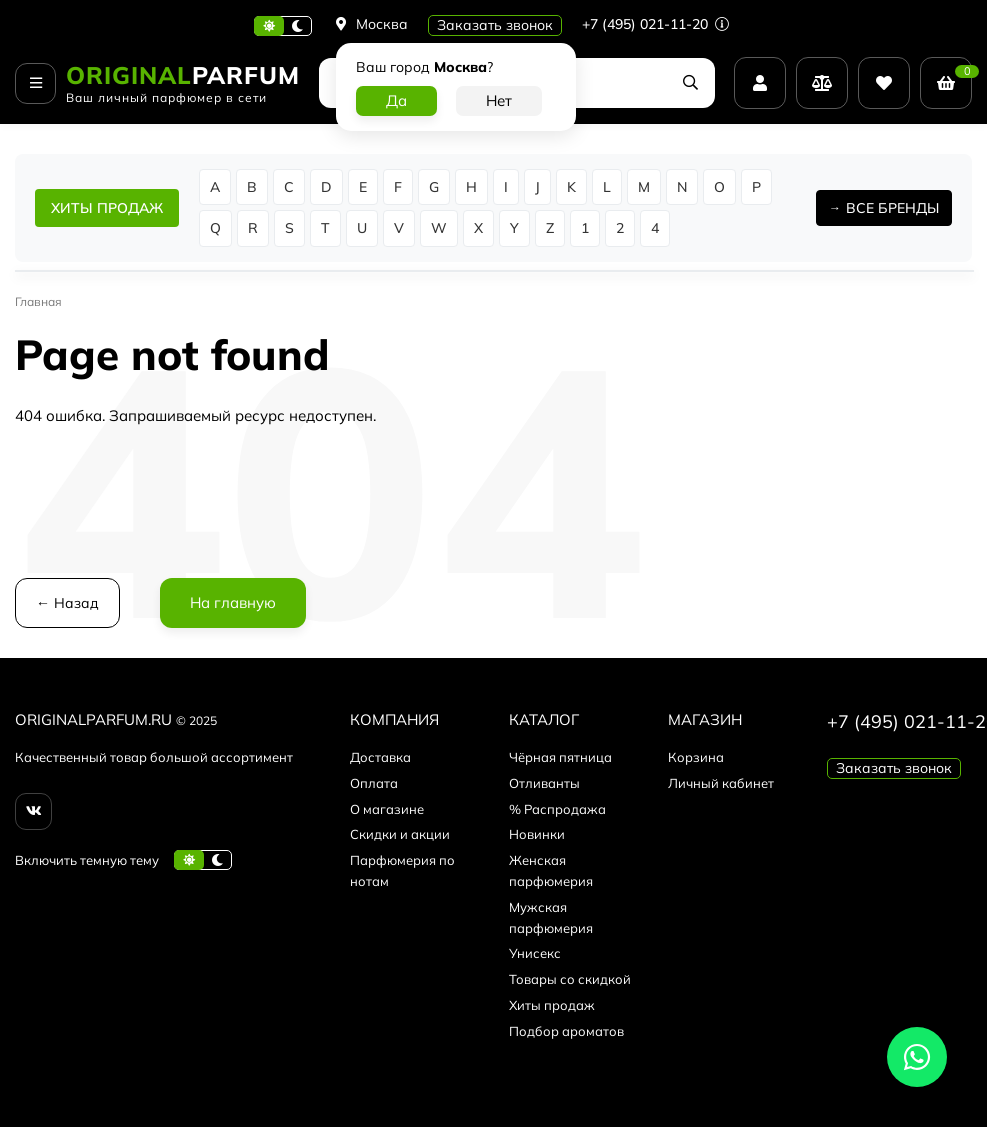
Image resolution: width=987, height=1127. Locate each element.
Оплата (374, 783)
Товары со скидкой (570, 979)
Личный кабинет (721, 783)
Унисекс (535, 953)
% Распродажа (557, 809)
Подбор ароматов (566, 1031)
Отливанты (544, 783)
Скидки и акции (400, 834)
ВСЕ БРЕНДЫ (892, 208)
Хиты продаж (552, 1005)
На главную (233, 602)
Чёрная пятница (560, 757)
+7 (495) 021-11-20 (655, 24)
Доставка (380, 757)
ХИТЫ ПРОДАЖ (107, 208)
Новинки (537, 834)
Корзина (696, 757)
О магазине (387, 809)
